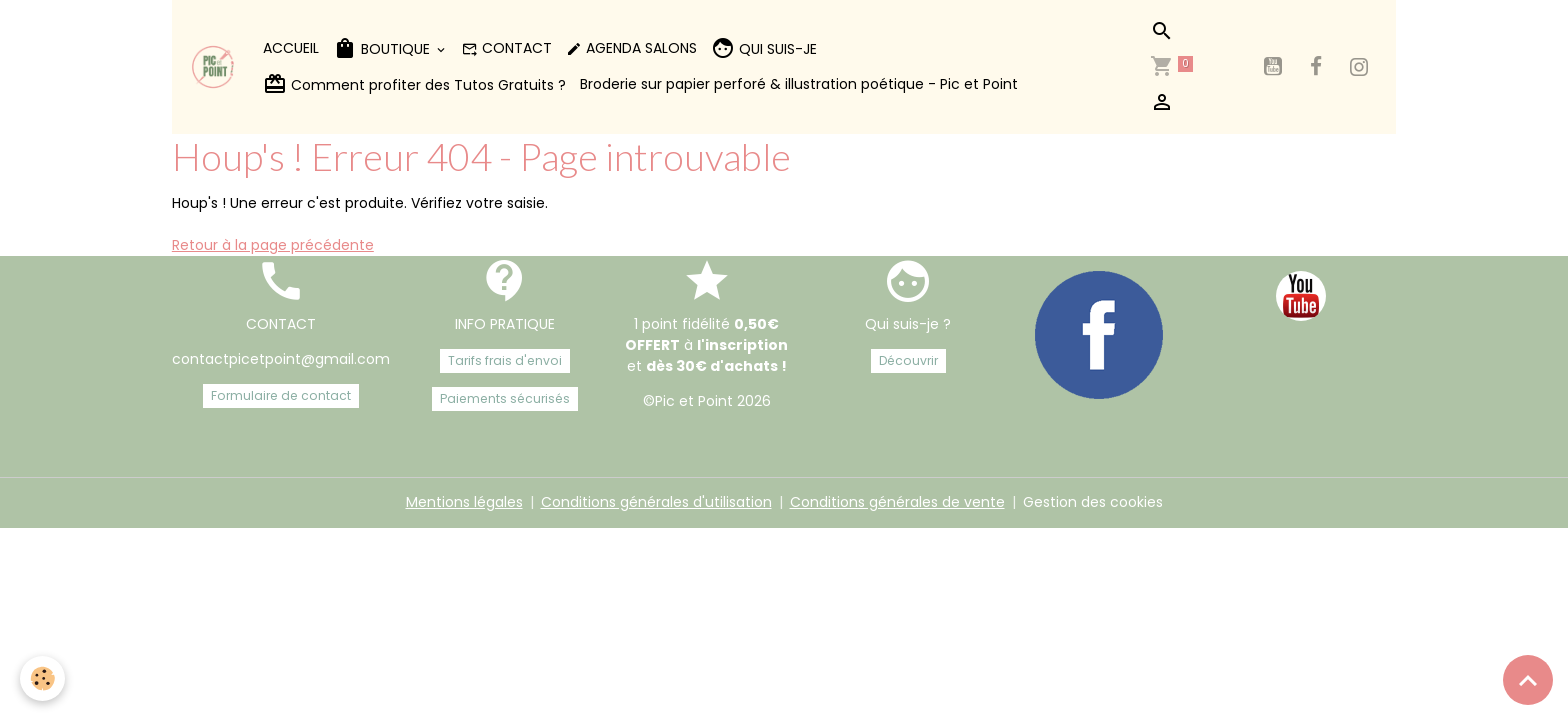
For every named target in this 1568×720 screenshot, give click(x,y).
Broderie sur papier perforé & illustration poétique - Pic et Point (799, 84)
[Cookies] (42, 678)
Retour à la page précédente (273, 245)
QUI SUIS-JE (764, 48)
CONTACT (507, 48)
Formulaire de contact (281, 395)
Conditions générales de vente (897, 502)
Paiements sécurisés (505, 398)
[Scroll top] (1528, 680)
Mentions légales (464, 502)
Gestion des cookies (1093, 502)
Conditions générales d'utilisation (656, 502)
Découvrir (908, 360)
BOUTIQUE (383, 48)
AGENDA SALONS (631, 48)
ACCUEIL (291, 48)
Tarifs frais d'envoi (505, 360)
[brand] (214, 67)
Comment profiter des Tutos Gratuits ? (414, 84)
